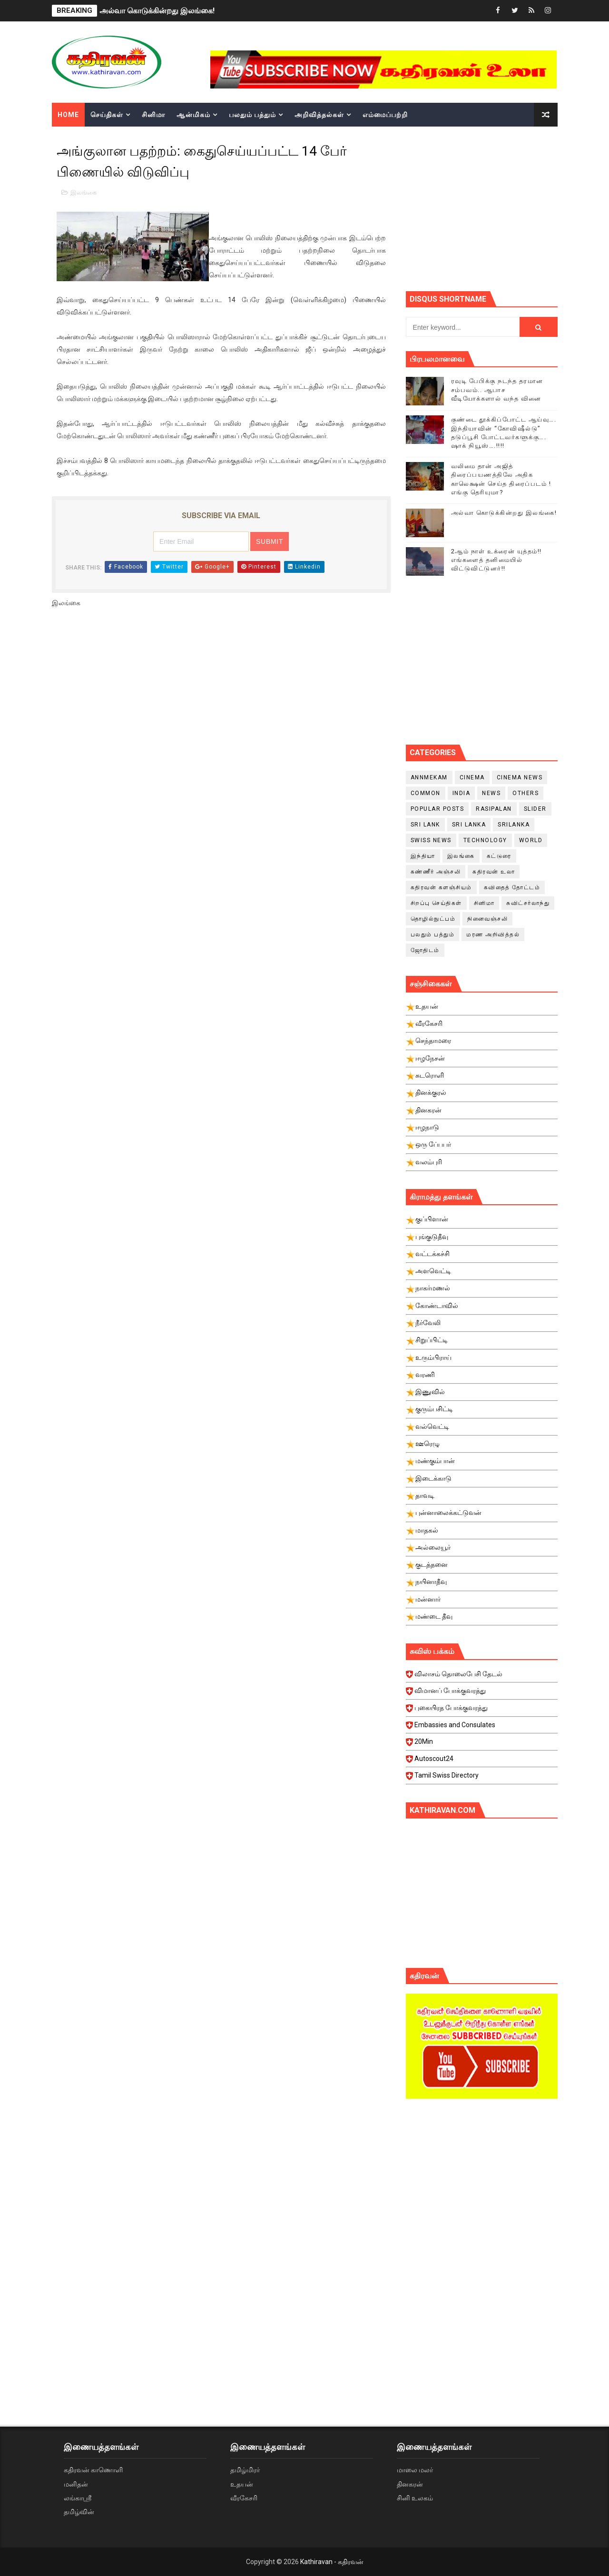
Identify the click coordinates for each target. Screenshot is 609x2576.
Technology (485, 840)
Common (426, 793)
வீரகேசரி (243, 2498)
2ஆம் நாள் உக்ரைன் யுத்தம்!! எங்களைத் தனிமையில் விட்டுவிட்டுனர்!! (496, 560)
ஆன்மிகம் (193, 114)
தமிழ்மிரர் (245, 2470)
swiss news (431, 840)
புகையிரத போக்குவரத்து (483, 1710)
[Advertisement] (507, 207)
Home (68, 114)
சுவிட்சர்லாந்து (528, 903)
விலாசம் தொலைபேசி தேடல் (483, 1676)
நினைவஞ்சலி (487, 918)
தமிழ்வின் (79, 2512)
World (531, 840)
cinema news (520, 777)
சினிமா (153, 114)
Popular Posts (437, 809)
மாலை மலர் (415, 2470)
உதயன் (241, 2484)
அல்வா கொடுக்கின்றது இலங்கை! (157, 10)
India (461, 793)
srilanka (514, 824)
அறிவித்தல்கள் (319, 114)
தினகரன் (410, 2484)
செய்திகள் (106, 114)
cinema (472, 777)
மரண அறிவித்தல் (493, 934)
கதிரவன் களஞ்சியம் (441, 887)
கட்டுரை (499, 856)
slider (535, 809)
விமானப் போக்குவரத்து (483, 1693)
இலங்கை (83, 192)
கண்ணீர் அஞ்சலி (436, 871)
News (491, 793)
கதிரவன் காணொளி (93, 2470)
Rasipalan (494, 809)
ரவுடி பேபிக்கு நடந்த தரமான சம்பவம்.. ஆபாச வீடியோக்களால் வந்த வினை (497, 389)
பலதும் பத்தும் (252, 114)
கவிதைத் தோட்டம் (512, 887)
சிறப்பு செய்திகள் (436, 903)
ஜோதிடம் (425, 950)
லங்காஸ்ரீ (77, 2498)
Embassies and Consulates (483, 1727)
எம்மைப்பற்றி (385, 114)
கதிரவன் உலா (493, 871)
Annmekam (429, 777)
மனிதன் (76, 2484)
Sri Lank (425, 824)
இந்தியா (423, 856)
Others (525, 793)
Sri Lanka (469, 824)
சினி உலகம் (415, 2498)
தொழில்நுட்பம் (433, 918)
